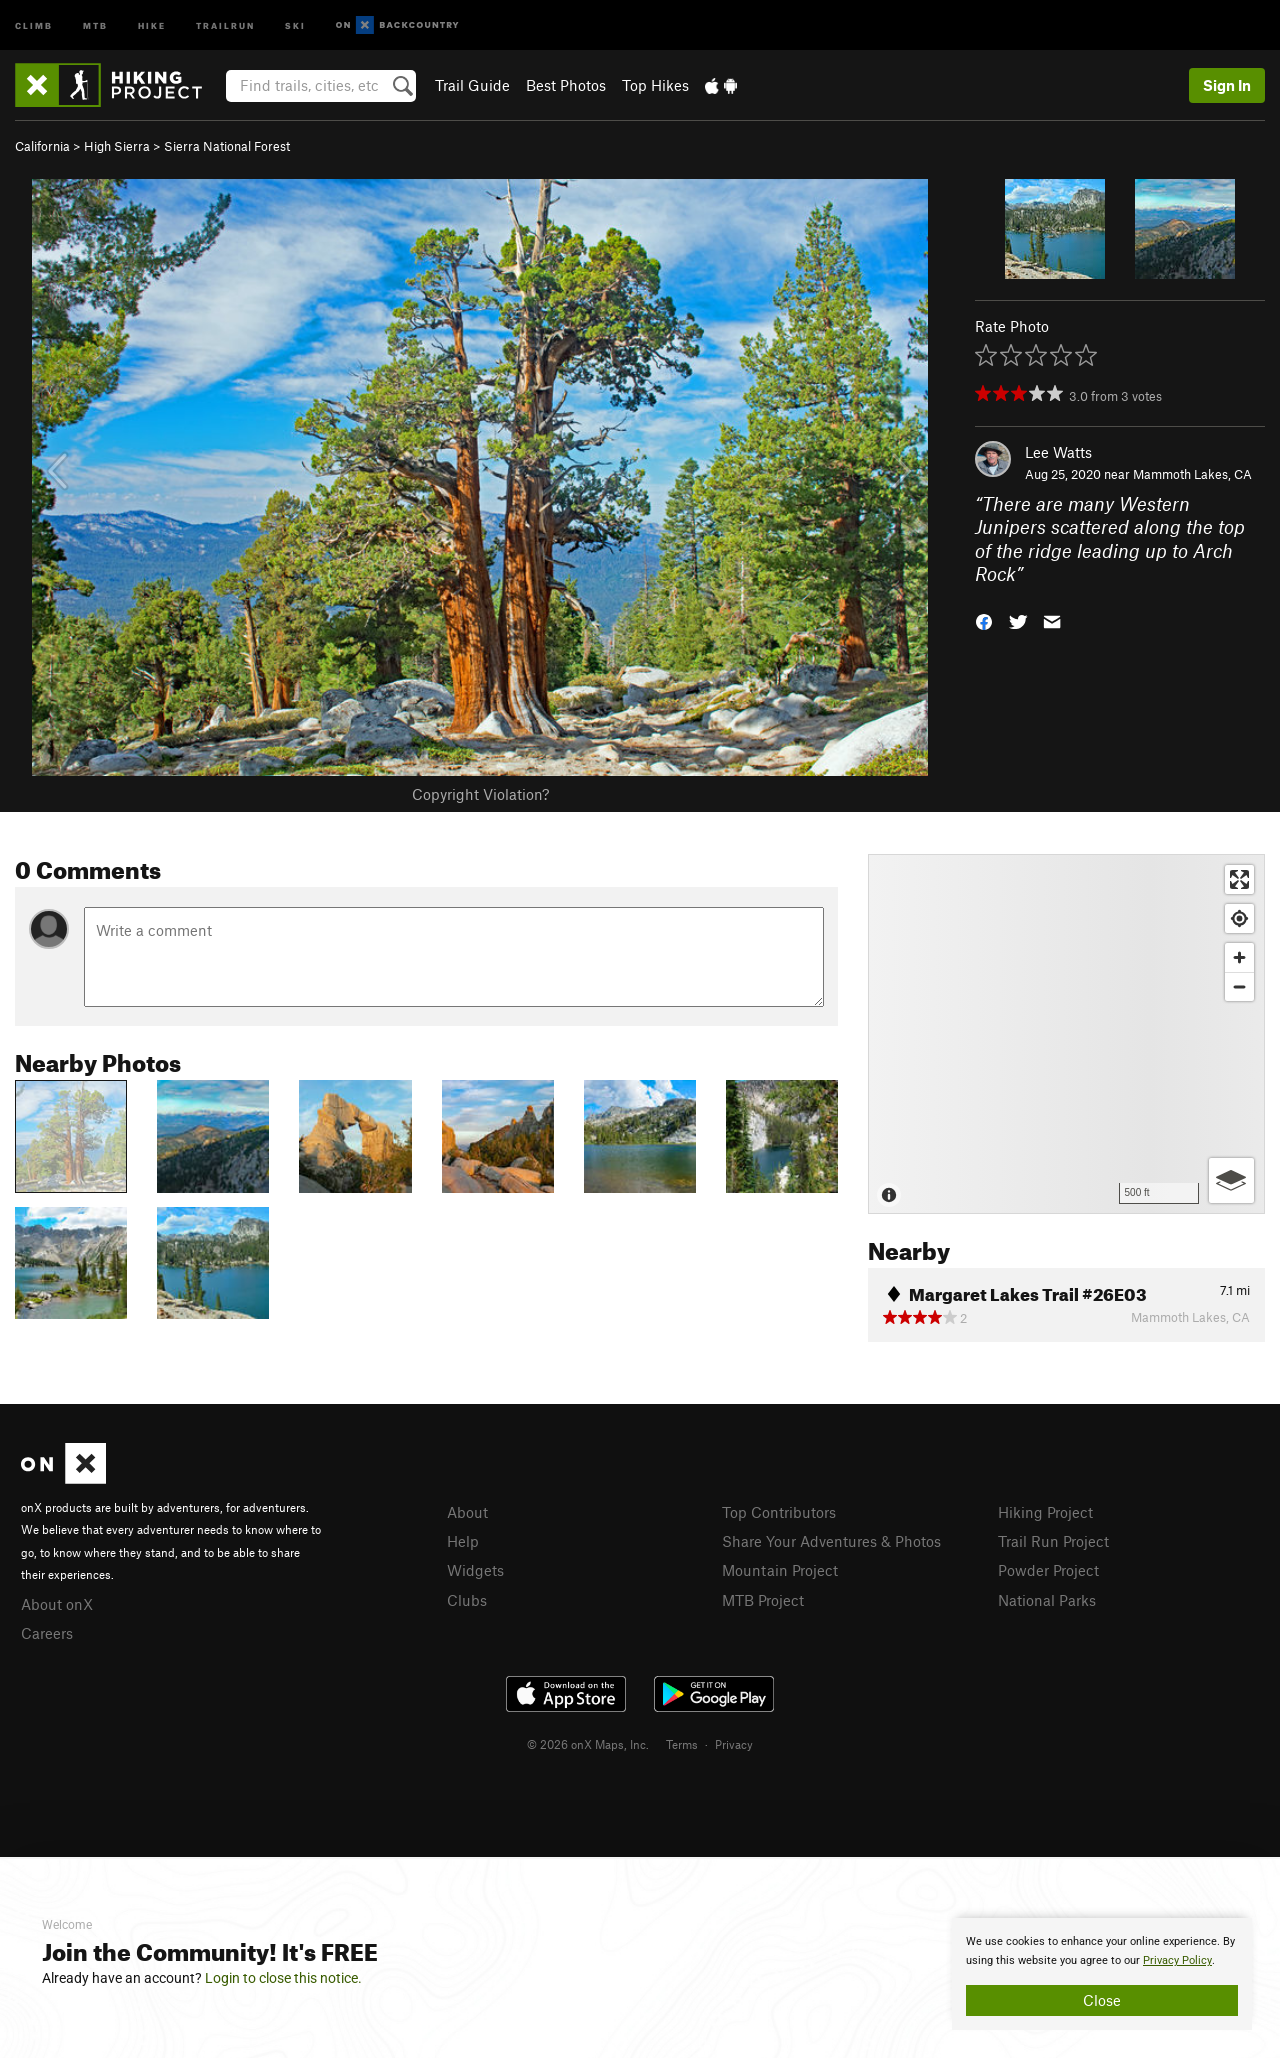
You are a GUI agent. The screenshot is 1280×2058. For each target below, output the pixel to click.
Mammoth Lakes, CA (1192, 474)
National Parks (1047, 1600)
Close (1102, 2000)
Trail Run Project (1053, 1541)
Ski (295, 24)
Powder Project (1048, 1570)
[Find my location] (1239, 918)
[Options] (1231, 1180)
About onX (57, 1604)
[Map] (1066, 1034)
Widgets (475, 1570)
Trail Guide (472, 85)
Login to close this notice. (283, 1978)
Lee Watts (1058, 452)
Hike (152, 24)
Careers (47, 1633)
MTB (95, 24)
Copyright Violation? (480, 794)
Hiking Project (1045, 1512)
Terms (682, 1744)
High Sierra (117, 146)
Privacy (734, 1744)
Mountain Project (780, 1570)
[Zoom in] (1239, 957)
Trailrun (225, 24)
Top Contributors (779, 1512)
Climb (34, 24)
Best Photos (566, 85)
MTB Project (763, 1600)
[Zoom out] (1239, 986)
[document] (1102, 1974)
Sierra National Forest (227, 146)
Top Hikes (655, 85)
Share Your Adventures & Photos (831, 1541)
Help (463, 1541)
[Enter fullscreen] (1239, 879)
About (467, 1512)
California (42, 146)
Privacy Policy (1177, 1960)
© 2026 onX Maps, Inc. (588, 1744)
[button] (984, 620)
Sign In (1227, 85)
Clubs (467, 1600)
